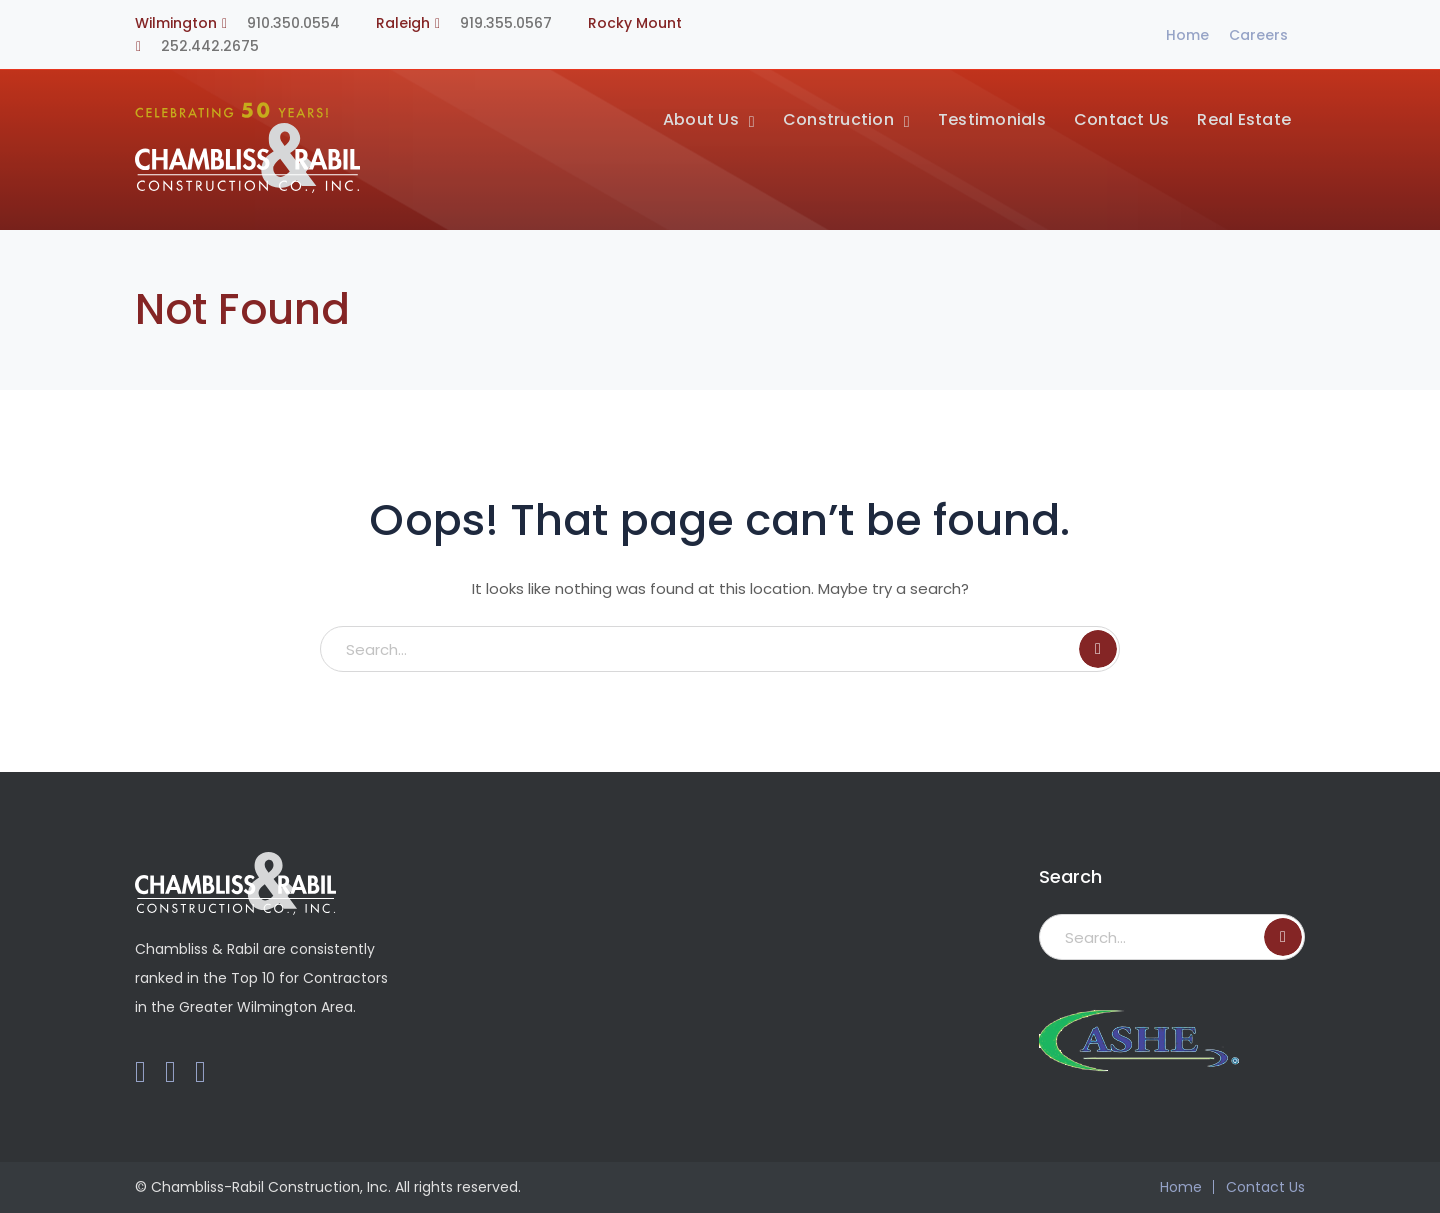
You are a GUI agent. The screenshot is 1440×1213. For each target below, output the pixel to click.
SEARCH (1098, 649)
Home (1187, 35)
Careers (1258, 35)
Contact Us (1265, 1187)
